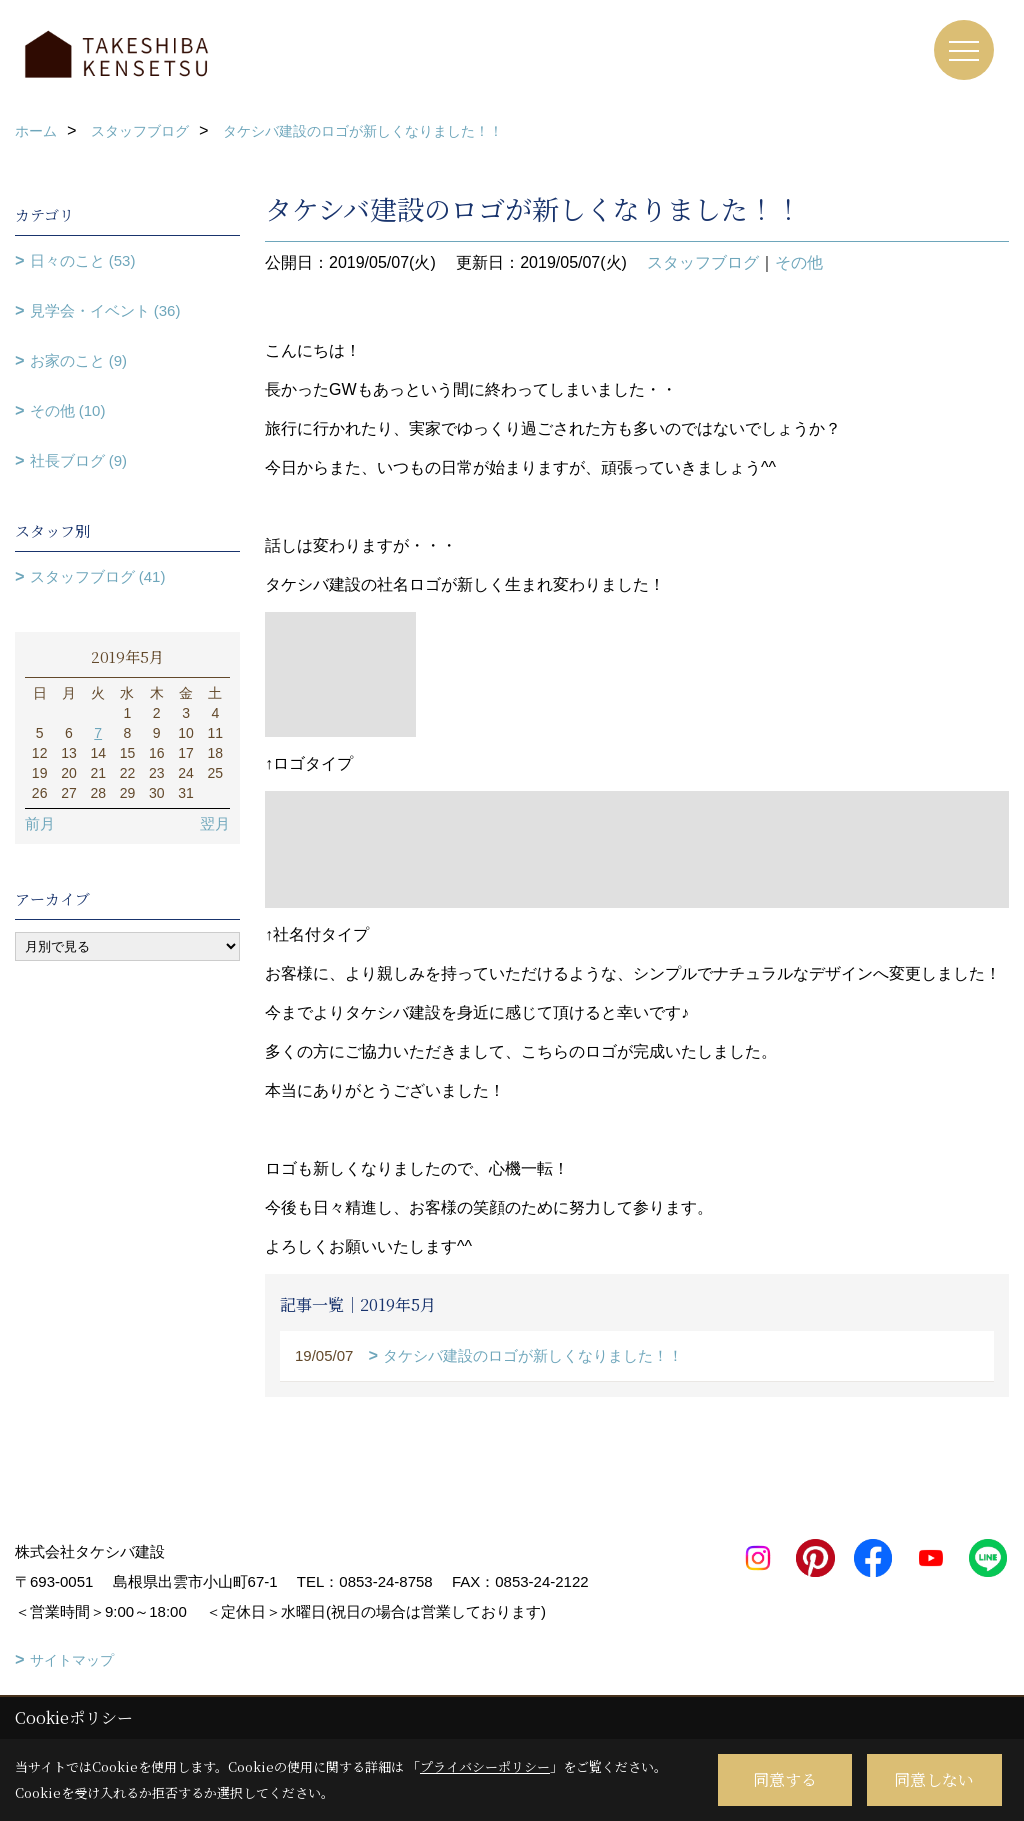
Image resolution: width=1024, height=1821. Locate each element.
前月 (40, 823)
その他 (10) (68, 410)
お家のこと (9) (79, 360)
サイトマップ (72, 1660)
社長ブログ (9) (79, 460)
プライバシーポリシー (485, 1766)
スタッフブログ (703, 262)
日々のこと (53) (83, 260)
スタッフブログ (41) (98, 576)
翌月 (215, 823)
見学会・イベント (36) (105, 310)
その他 (799, 262)
